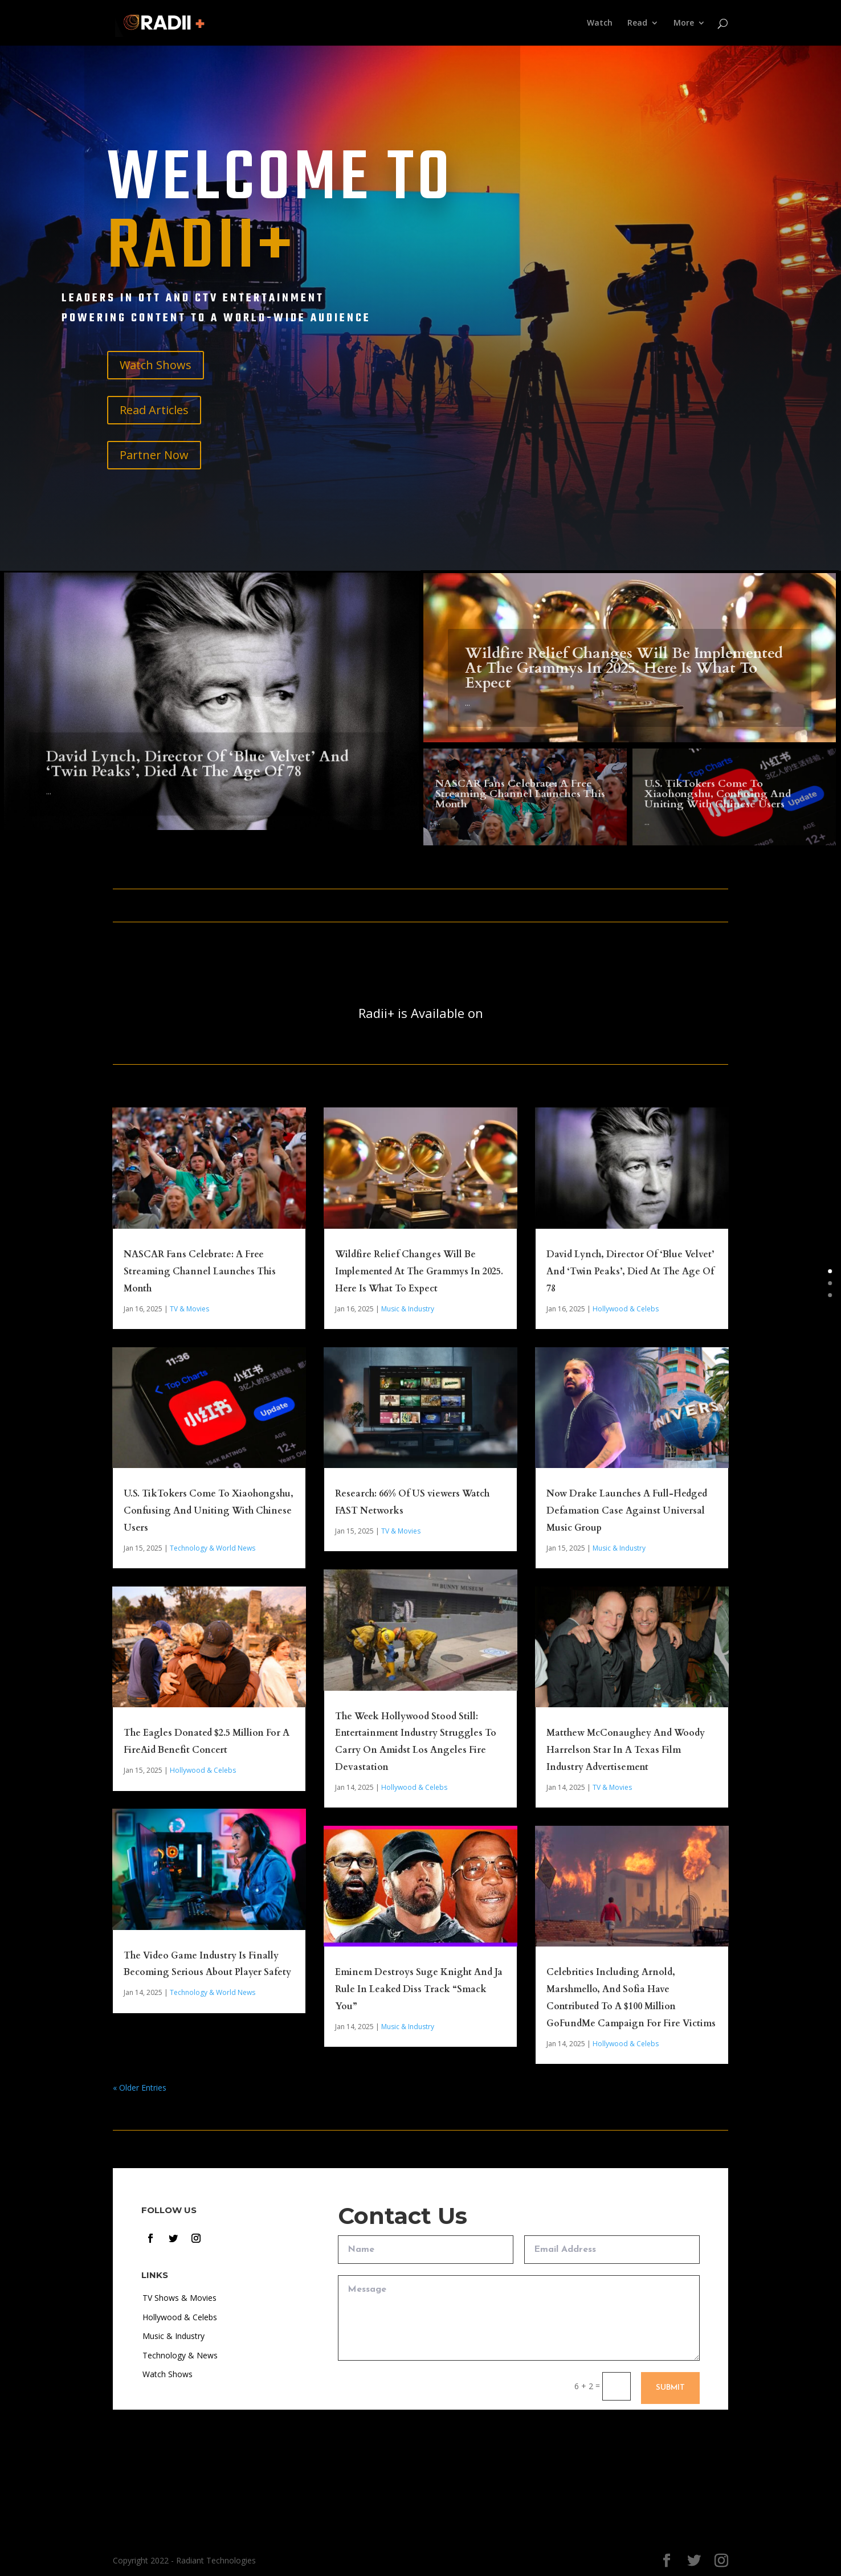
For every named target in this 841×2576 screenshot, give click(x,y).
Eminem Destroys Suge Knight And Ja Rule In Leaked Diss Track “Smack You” (419, 1989)
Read (637, 23)
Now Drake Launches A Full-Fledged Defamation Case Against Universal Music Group (626, 1510)
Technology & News (180, 2355)
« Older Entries (139, 2087)
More (683, 23)
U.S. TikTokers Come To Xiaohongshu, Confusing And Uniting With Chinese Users (717, 801)
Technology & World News (212, 1548)
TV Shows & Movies (179, 2297)
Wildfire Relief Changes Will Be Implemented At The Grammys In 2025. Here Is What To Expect (624, 681)
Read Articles (154, 410)
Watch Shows (155, 365)
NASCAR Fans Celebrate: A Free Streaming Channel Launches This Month (520, 801)
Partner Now (154, 455)
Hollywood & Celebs (203, 1770)
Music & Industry (407, 1309)
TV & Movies (189, 1309)
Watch (600, 23)
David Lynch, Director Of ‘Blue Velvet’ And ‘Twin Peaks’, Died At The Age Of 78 (197, 784)
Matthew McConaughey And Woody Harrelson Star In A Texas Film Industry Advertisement (625, 1750)
